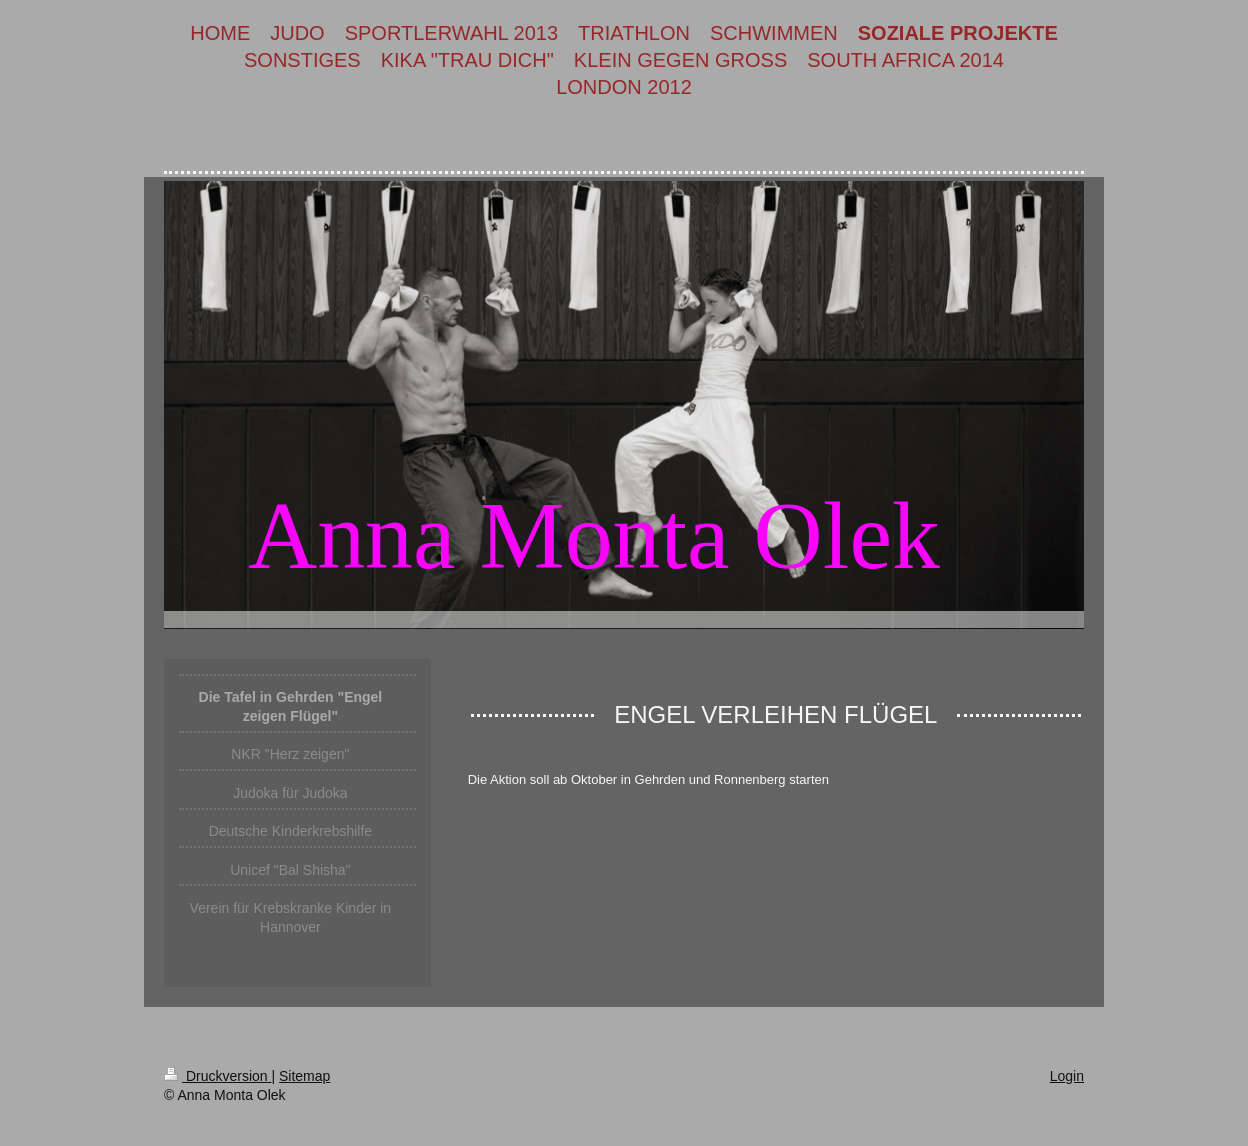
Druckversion (217, 1076)
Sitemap (304, 1076)
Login (1067, 1076)
